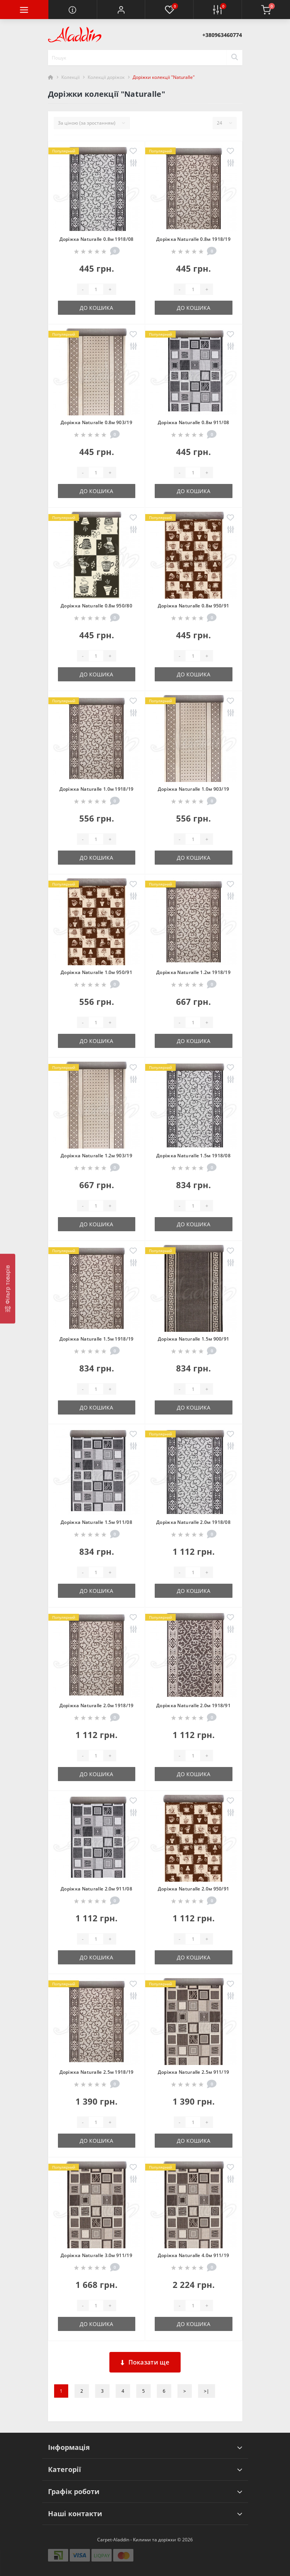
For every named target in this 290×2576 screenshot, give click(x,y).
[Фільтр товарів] (7, 1288)
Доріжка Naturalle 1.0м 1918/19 (96, 789)
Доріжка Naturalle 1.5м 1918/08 (193, 1155)
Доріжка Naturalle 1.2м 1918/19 (193, 972)
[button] (121, 9)
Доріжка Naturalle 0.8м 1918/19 (193, 239)
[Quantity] (96, 289)
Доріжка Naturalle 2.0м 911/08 (96, 1889)
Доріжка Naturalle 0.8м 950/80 (96, 605)
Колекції (70, 77)
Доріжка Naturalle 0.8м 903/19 (96, 422)
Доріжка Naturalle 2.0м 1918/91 (193, 1705)
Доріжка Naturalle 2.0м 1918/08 (193, 1522)
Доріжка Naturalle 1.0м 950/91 (96, 972)
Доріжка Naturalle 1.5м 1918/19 (96, 1339)
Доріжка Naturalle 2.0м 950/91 (193, 1889)
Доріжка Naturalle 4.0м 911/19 (193, 2255)
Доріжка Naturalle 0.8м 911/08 (193, 422)
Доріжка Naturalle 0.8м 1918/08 (96, 239)
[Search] (234, 57)
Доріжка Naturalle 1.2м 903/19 (96, 1155)
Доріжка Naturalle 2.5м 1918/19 (96, 2072)
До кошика (96, 307)
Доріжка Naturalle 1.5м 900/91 (193, 1339)
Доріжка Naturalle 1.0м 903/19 (193, 789)
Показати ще (145, 2362)
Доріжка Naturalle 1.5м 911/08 (96, 1522)
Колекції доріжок (106, 77)
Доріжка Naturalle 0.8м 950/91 (193, 605)
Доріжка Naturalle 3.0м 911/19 (96, 2255)
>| (206, 2391)
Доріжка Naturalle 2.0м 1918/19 (96, 1705)
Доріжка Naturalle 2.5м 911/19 (193, 2072)
